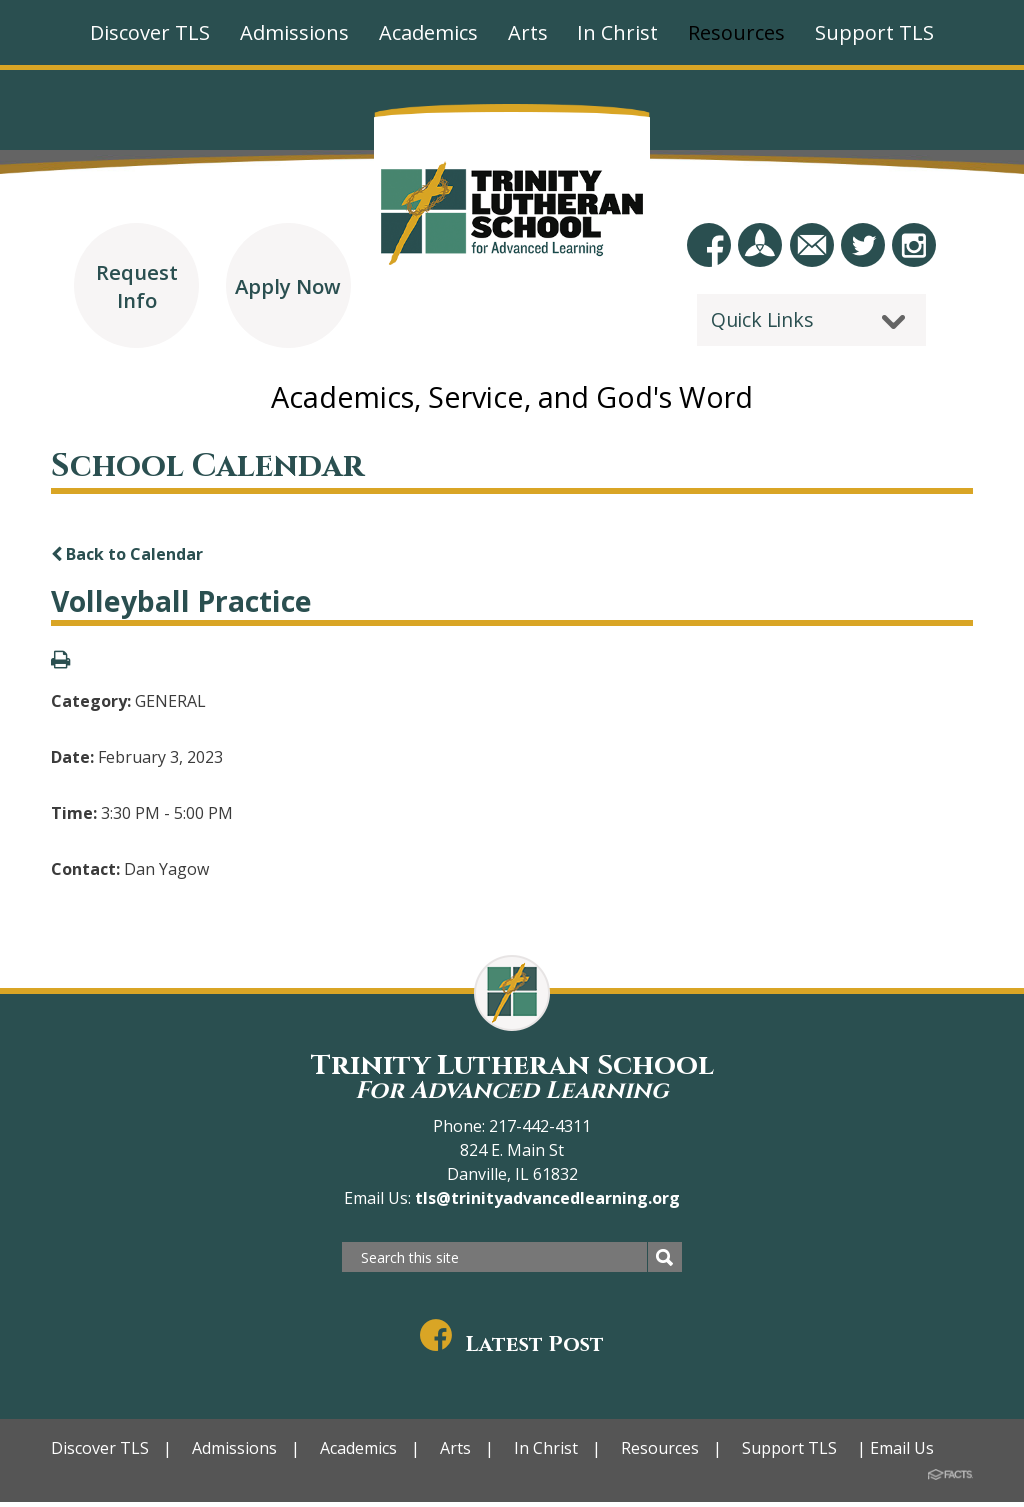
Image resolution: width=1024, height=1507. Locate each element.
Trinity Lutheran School (512, 1081)
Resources (660, 1453)
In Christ (546, 1453)
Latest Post (512, 1349)
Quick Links (762, 319)
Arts (455, 1453)
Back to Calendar (127, 559)
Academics (358, 1453)
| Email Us (895, 1453)
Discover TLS (100, 1453)
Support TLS (789, 1453)
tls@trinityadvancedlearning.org (545, 1203)
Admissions (234, 1453)
